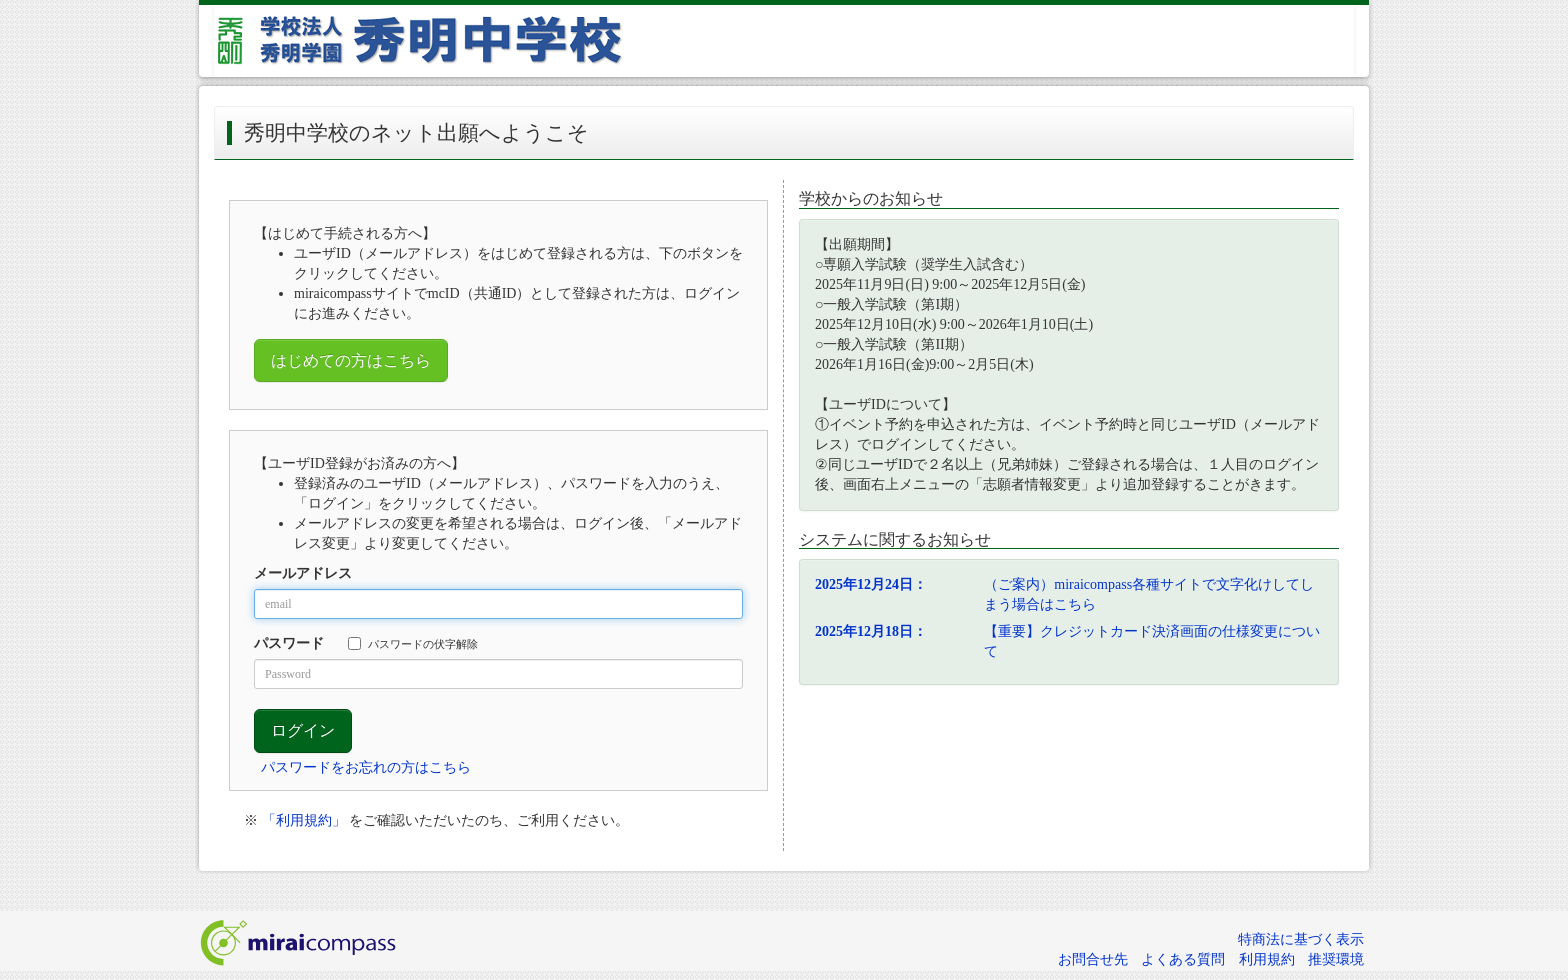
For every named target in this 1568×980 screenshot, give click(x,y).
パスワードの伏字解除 (413, 643)
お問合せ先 (1093, 959)
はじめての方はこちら (351, 360)
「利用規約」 (304, 820)
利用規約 (1267, 959)
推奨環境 (1336, 959)
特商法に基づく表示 (1301, 939)
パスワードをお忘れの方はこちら (366, 767)
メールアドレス (303, 573)
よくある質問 (1183, 959)
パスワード (289, 643)
